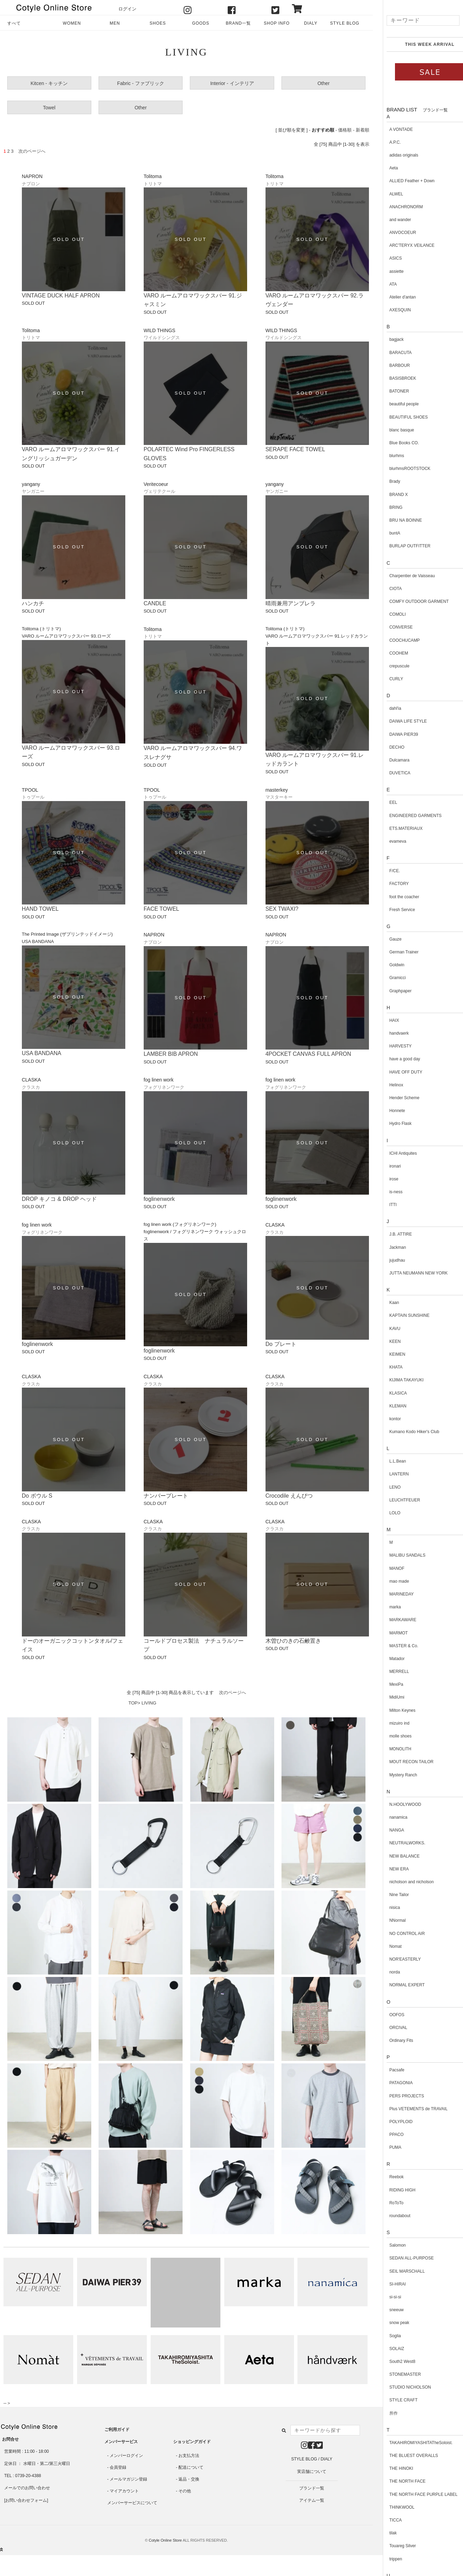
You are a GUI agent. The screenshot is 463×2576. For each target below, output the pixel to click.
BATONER (389, 391)
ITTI (383, 1204)
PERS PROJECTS (396, 2096)
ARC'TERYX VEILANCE (401, 245)
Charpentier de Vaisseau (402, 575)
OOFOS (386, 2014)
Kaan (384, 1302)
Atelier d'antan (392, 297)
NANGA (386, 1830)
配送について (190, 2467)
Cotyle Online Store (165, 2540)
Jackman (387, 1247)
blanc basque (391, 430)
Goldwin (386, 964)
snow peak (389, 2322)
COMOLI (387, 614)
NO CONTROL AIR (397, 1933)
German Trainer (394, 952)
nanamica (388, 1817)
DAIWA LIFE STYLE (398, 721)
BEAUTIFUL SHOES (398, 417)
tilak (383, 2533)
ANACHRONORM (396, 206)
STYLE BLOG (344, 23)
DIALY (311, 23)
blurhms (386, 455)
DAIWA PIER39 (393, 734)
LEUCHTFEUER (394, 1500)
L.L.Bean (387, 1461)
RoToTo (386, 2202)
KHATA (386, 1367)
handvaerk (389, 1033)
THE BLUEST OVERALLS (403, 2455)
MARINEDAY (391, 1594)
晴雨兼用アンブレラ (290, 603)
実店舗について (311, 2471)
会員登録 (118, 2467)
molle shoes (390, 1736)
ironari (385, 1166)
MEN (115, 23)
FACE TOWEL (161, 909)
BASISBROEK (392, 378)
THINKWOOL (392, 2507)
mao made (389, 1581)
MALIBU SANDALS (397, 1555)
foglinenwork (159, 1199)
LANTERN (389, 1474)
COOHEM (388, 653)
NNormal (387, 1920)
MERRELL (389, 1671)
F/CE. (384, 870)
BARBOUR (389, 365)
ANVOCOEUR (392, 232)
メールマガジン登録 (128, 2479)
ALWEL (386, 194)
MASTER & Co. (393, 1645)
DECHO (386, 747)
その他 (184, 2491)
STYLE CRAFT (393, 2400)
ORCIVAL (388, 2027)
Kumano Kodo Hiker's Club (404, 1431)
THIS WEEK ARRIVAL (419, 44)
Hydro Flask (390, 1123)
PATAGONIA (391, 2082)
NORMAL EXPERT (397, 1984)
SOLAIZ (386, 2348)
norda (384, 1972)
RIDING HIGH (392, 2190)
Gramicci (387, 977)
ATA (383, 284)
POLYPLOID (391, 2121)
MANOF (386, 1568)
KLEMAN (387, 1406)
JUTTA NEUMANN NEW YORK (408, 1273)
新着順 (362, 130)
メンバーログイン (126, 2455)
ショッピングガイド (192, 2441)
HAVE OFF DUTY (395, 1072)
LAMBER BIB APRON (171, 1054)
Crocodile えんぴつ (289, 1496)
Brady (384, 481)
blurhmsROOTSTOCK (399, 468)
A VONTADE (391, 129)
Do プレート (281, 1344)
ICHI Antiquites (393, 1153)
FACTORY (389, 883)
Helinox (386, 1085)
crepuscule (389, 666)
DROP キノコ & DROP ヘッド (59, 1199)
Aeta (383, 168)
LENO (385, 1487)
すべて (14, 23)
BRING (386, 507)
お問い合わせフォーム (26, 2500)
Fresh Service (392, 909)
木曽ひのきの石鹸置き (293, 1641)
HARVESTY (390, 1046)
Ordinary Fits (391, 2040)
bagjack (386, 339)
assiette (386, 271)
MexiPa (386, 1684)
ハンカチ (33, 603)
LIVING (149, 1703)
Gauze (385, 939)
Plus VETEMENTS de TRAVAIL (408, 2108)
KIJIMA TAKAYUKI (396, 1380)
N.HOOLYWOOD (395, 1804)
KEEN (385, 1341)
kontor (385, 1418)
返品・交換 (188, 2479)
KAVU (384, 1328)
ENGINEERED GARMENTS (405, 815)
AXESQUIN (390, 310)
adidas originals (393, 155)
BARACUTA (390, 352)
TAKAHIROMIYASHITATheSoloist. (411, 2442)
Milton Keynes (392, 1710)
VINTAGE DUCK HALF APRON (61, 295)
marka (385, 1607)
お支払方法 (188, 2455)
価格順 (345, 130)
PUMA (385, 2147)
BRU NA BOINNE (395, 520)
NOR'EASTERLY (395, 1959)
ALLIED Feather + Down (401, 180)
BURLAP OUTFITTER (399, 546)
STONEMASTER (395, 2374)
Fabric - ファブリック (140, 83)
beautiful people (394, 404)
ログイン (127, 8)
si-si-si (385, 2297)
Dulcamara (389, 760)
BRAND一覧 (238, 23)
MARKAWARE (392, 1619)
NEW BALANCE (394, 1856)
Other (324, 83)
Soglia (385, 2335)
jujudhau (387, 1260)
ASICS (385, 258)
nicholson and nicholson (401, 1881)
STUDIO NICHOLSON (400, 2387)
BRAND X (388, 494)
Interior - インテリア (232, 83)
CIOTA (385, 588)
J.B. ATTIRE (390, 1234)
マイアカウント (124, 2491)
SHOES (158, 23)
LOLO (384, 1512)
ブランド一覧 (311, 2488)
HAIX (384, 1020)
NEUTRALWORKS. (397, 1843)
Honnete (387, 1110)
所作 (383, 2413)
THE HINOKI (391, 2468)
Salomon (387, 2245)
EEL (383, 802)
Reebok (386, 2176)
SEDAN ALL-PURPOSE (401, 2258)
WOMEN (72, 23)
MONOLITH (390, 1748)
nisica (384, 1907)
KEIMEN (387, 1354)
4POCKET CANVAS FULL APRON (308, 1054)
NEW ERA (389, 1869)
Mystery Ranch (393, 1775)
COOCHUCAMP (394, 640)
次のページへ (232, 1692)
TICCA (385, 2520)
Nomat (385, 1946)
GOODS (200, 23)
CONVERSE (391, 627)
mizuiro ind (389, 1723)
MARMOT (388, 1633)
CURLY (386, 678)
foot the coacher (394, 896)
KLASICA (388, 1393)
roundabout (390, 2215)
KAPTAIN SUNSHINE (399, 1315)
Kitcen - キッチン (49, 83)
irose (383, 1179)
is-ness (386, 1191)
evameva (387, 841)
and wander (390, 219)
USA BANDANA (41, 1053)
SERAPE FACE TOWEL (295, 449)
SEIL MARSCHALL (397, 2271)
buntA (384, 533)
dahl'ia (385, 708)
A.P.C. (385, 142)
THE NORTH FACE (397, 2481)
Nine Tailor (389, 1894)
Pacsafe (386, 2070)
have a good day (394, 1059)
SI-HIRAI (387, 2284)
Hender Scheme (394, 1097)
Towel (49, 107)
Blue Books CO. (394, 442)
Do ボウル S (37, 1496)
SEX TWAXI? (282, 909)
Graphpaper (390, 990)
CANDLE (155, 603)
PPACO (386, 2134)
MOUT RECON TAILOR (401, 1761)
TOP (133, 1703)
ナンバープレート (166, 1496)
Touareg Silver (392, 2545)
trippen (385, 2559)
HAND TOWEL (40, 909)
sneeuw (386, 2309)
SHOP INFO (276, 23)
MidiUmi (386, 1697)
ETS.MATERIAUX (396, 828)
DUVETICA (390, 773)
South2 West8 (392, 2361)
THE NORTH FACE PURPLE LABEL (413, 2494)
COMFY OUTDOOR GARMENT (409, 601)
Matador (387, 1658)
